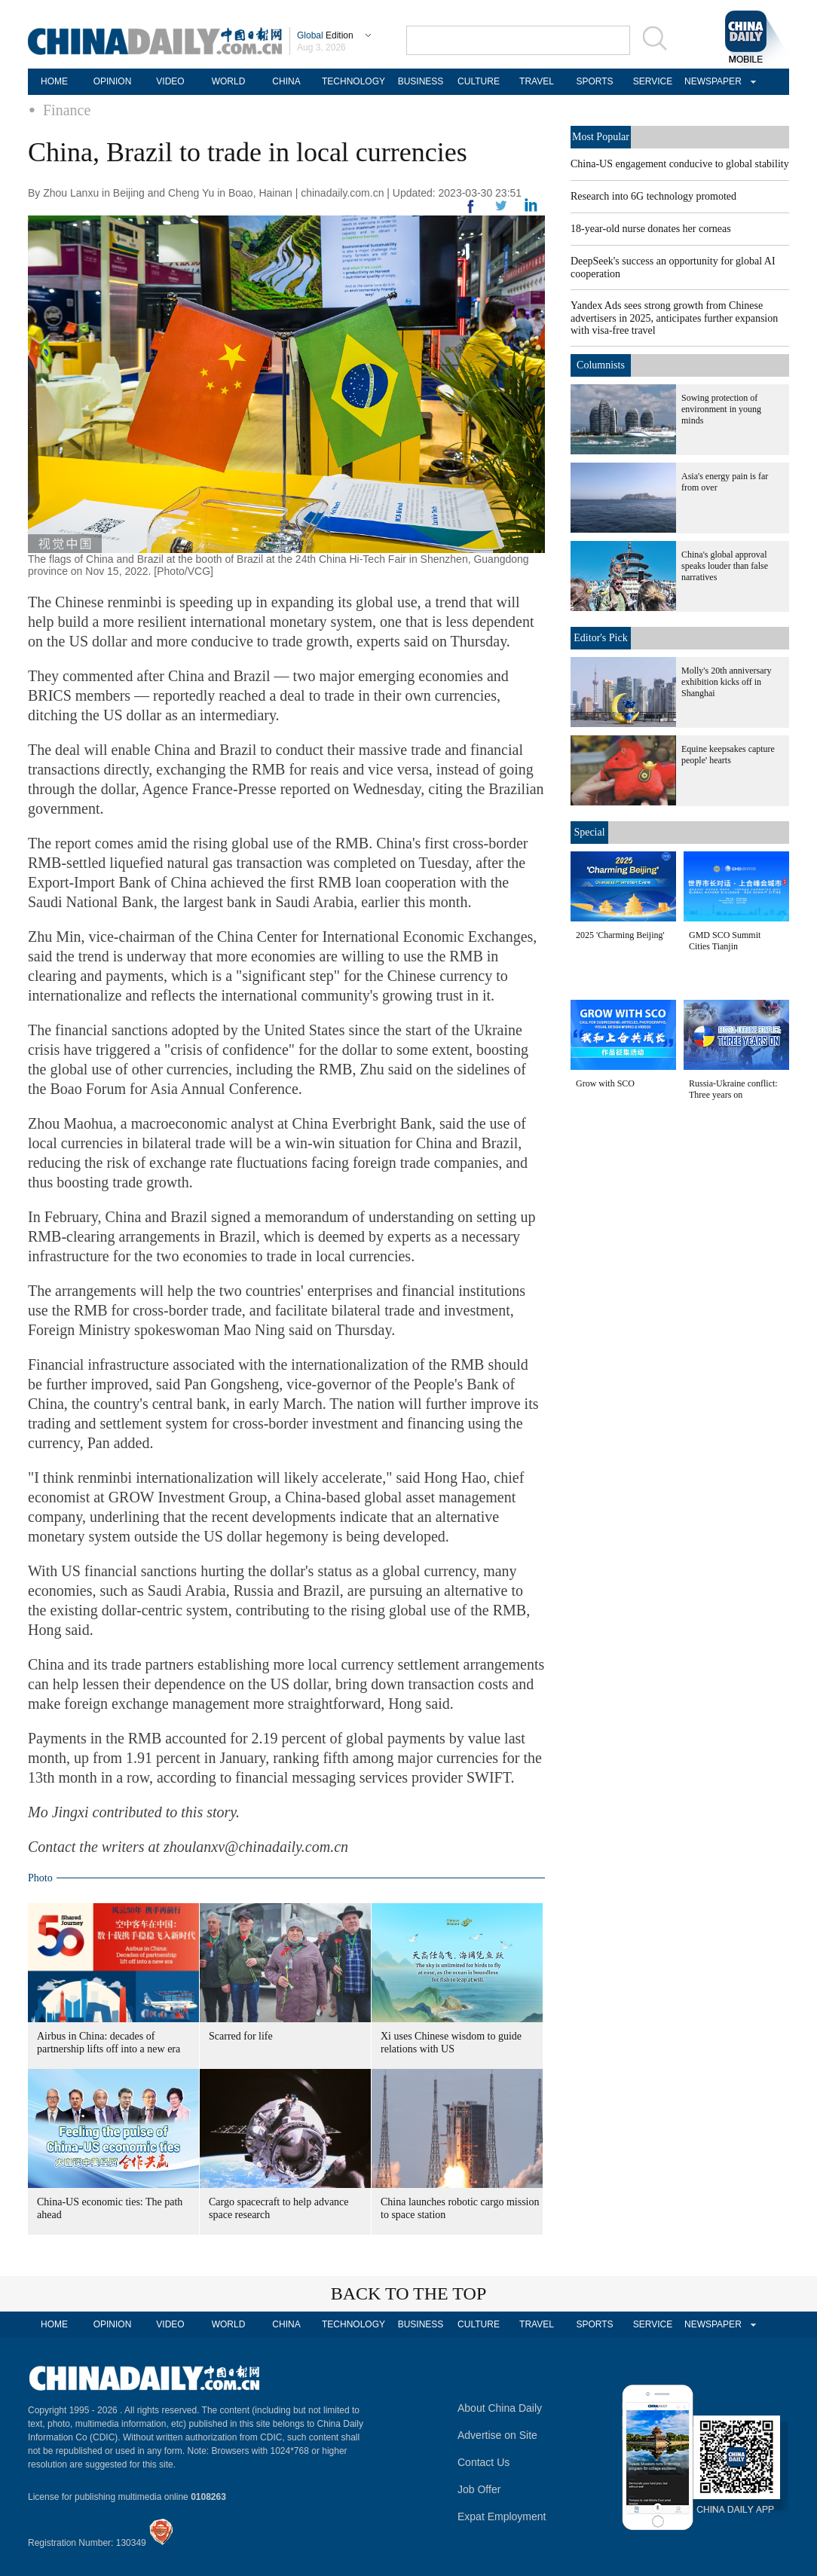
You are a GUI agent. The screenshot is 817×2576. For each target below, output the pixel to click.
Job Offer (478, 2489)
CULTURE (478, 81)
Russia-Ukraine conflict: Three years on (733, 1089)
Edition (325, 35)
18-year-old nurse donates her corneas (651, 228)
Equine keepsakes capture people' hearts (728, 754)
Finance (66, 110)
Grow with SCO (605, 1083)
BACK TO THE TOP (409, 2293)
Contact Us (483, 2462)
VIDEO (170, 81)
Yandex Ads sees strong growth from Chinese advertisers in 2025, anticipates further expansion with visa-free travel (674, 318)
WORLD (229, 81)
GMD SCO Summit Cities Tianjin (724, 941)
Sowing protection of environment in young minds (721, 409)
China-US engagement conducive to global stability (680, 164)
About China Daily (499, 2408)
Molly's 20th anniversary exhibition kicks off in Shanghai (726, 681)
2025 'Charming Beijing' (620, 935)
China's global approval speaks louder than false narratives (724, 565)
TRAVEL (536, 81)
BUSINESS (421, 81)
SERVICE (652, 81)
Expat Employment (501, 2516)
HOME (54, 81)
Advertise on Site (497, 2435)
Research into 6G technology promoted (653, 196)
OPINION (112, 81)
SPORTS (594, 81)
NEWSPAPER (710, 81)
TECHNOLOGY (353, 81)
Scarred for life (241, 2036)
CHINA (286, 81)
